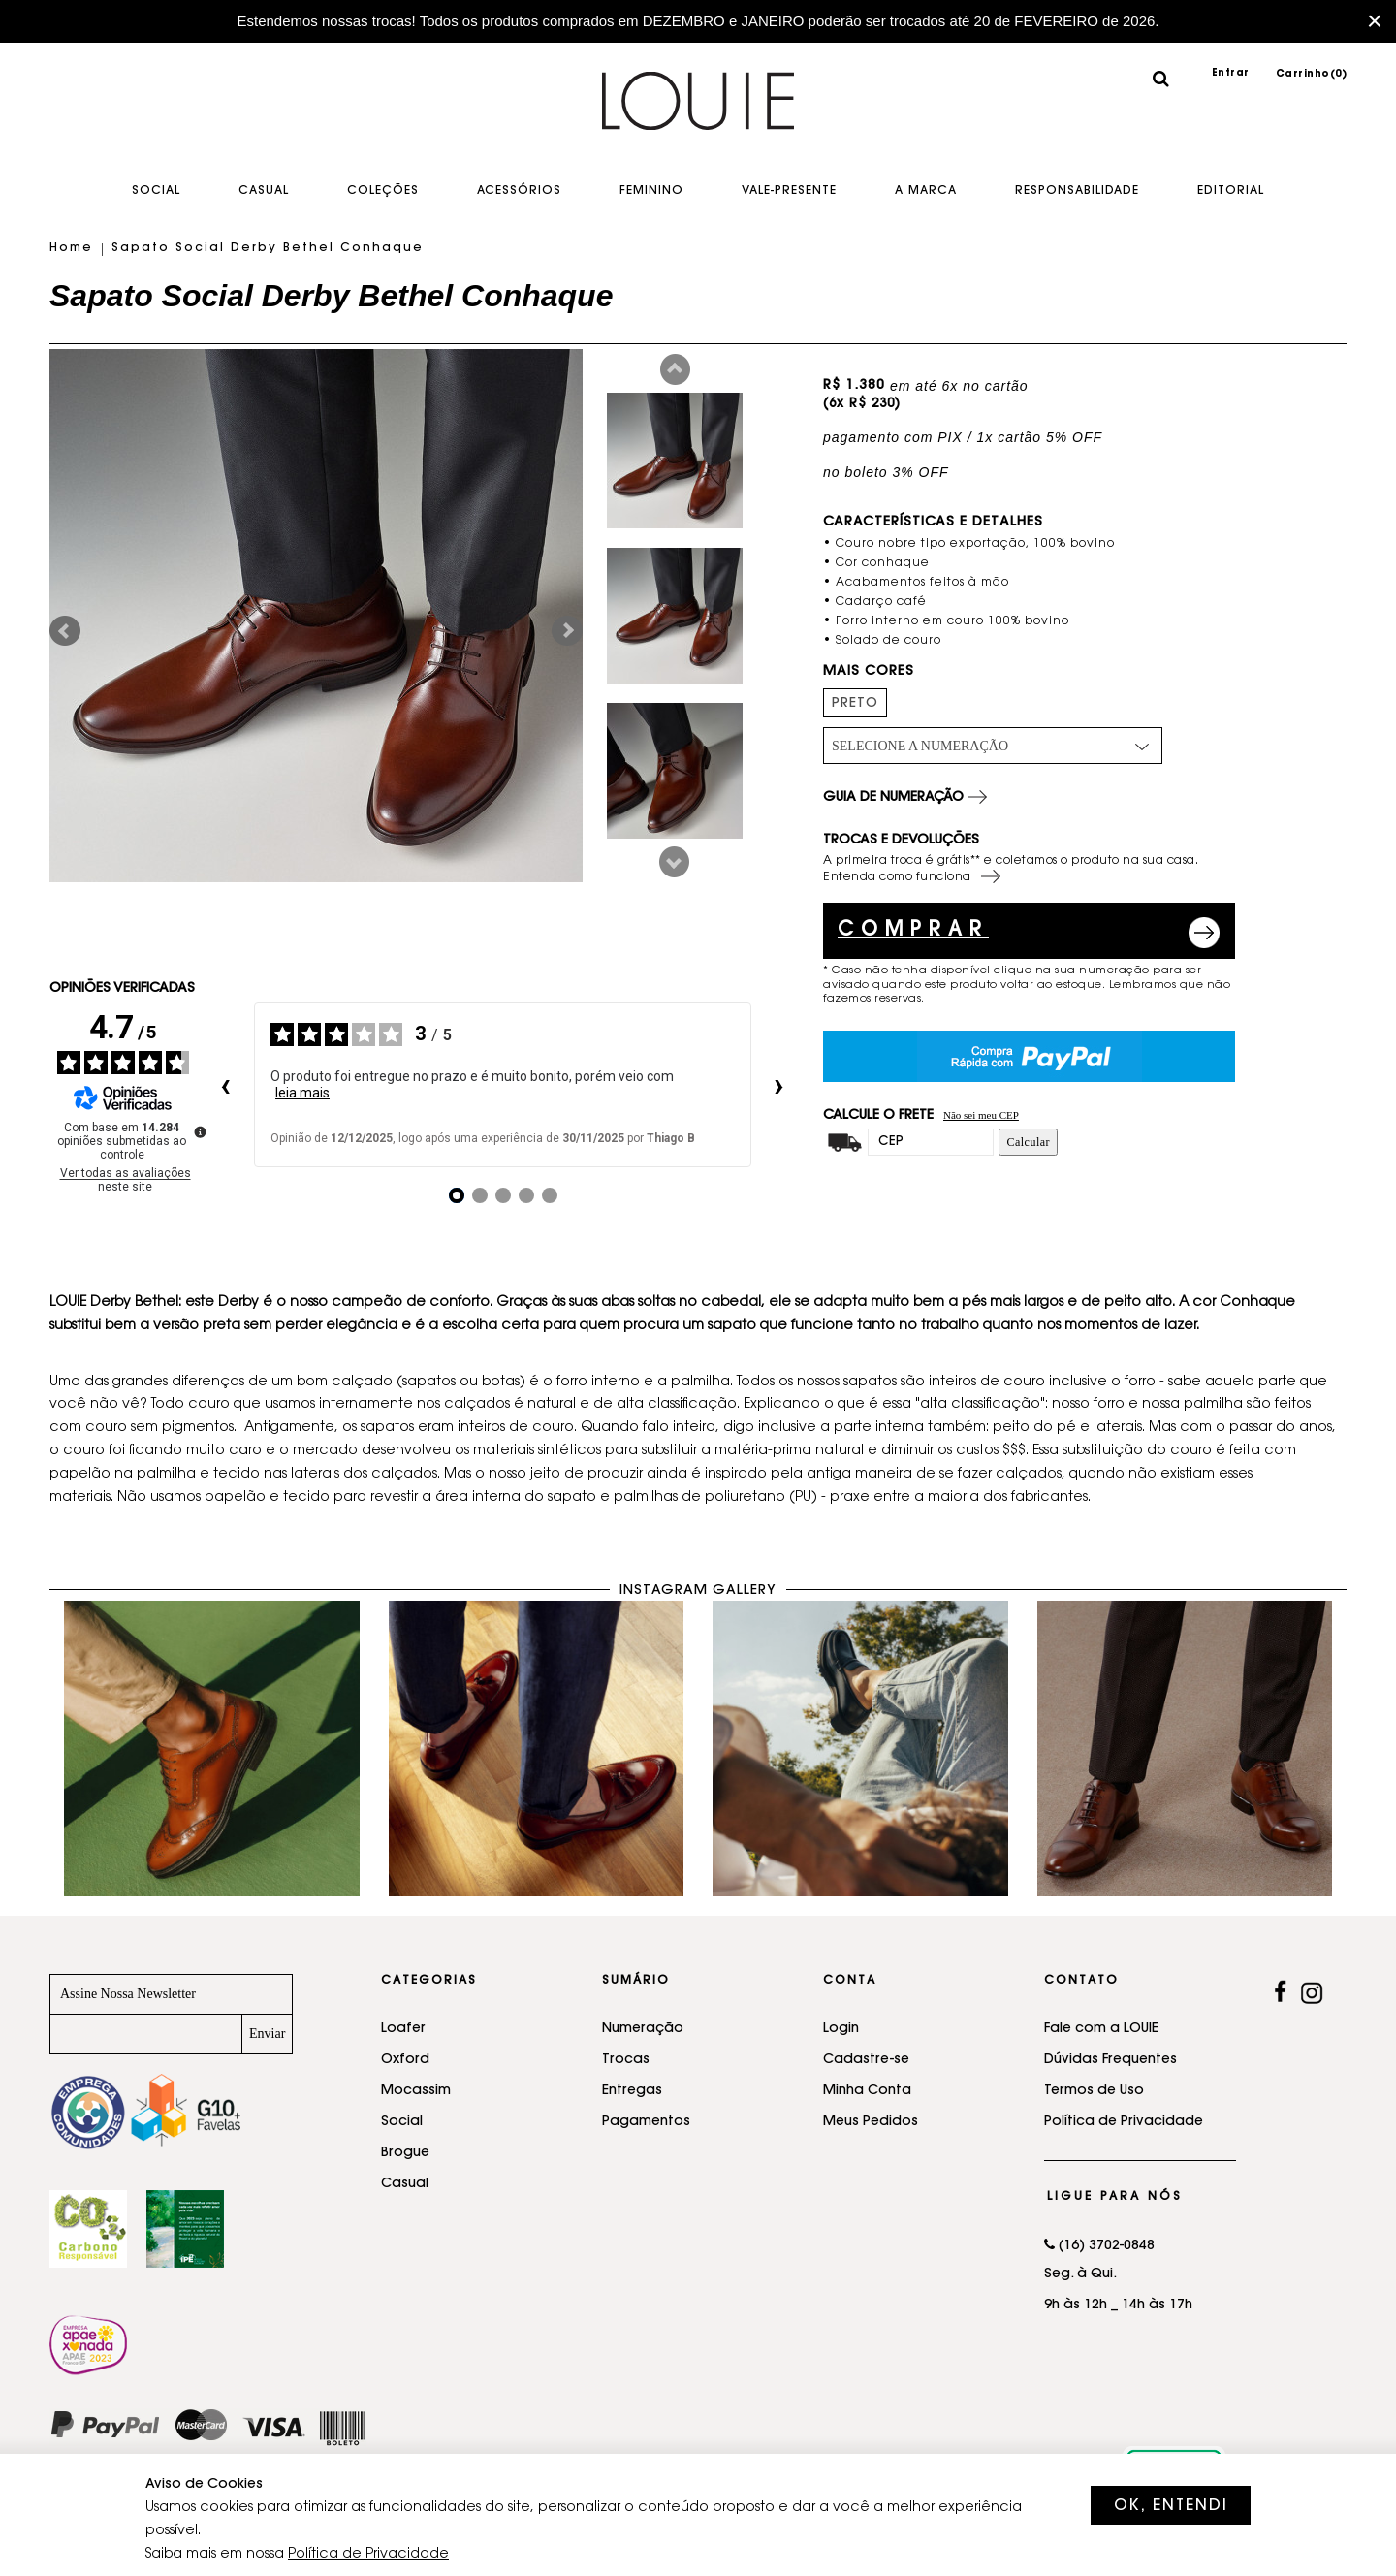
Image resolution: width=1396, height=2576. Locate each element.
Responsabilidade (1077, 191)
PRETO (855, 704)
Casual (263, 191)
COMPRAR (913, 930)
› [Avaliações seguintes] (779, 1084)
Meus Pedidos (870, 2122)
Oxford (405, 2060)
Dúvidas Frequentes (1110, 2060)
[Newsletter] (145, 2034)
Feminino (651, 191)
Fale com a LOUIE (1101, 2029)
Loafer (403, 2029)
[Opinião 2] (480, 1195)
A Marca (926, 191)
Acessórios (519, 191)
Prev (674, 369)
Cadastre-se (866, 2060)
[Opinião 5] (549, 1195)
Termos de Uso (1094, 2091)
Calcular (1028, 1142)
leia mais (302, 1092)
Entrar (1231, 74)
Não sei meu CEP (981, 1115)
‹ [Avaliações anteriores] (225, 1084)
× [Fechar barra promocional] (1374, 21)
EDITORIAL (1230, 191)
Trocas (626, 2060)
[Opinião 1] (456, 1195)
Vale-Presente (789, 191)
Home (71, 248)
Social (156, 191)
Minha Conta (867, 2091)
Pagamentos (646, 2122)
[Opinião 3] (503, 1195)
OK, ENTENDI (1171, 2506)
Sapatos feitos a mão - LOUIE (698, 115)
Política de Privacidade (1123, 2122)
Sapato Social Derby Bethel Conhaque (267, 248)
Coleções (383, 191)
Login (841, 2029)
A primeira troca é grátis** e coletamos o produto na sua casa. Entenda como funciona (1010, 870)
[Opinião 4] (526, 1195)
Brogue (405, 2153)
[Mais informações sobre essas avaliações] (198, 1130)
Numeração (642, 2029)
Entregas (632, 2091)
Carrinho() (1312, 75)
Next (673, 861)
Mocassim (416, 2091)
